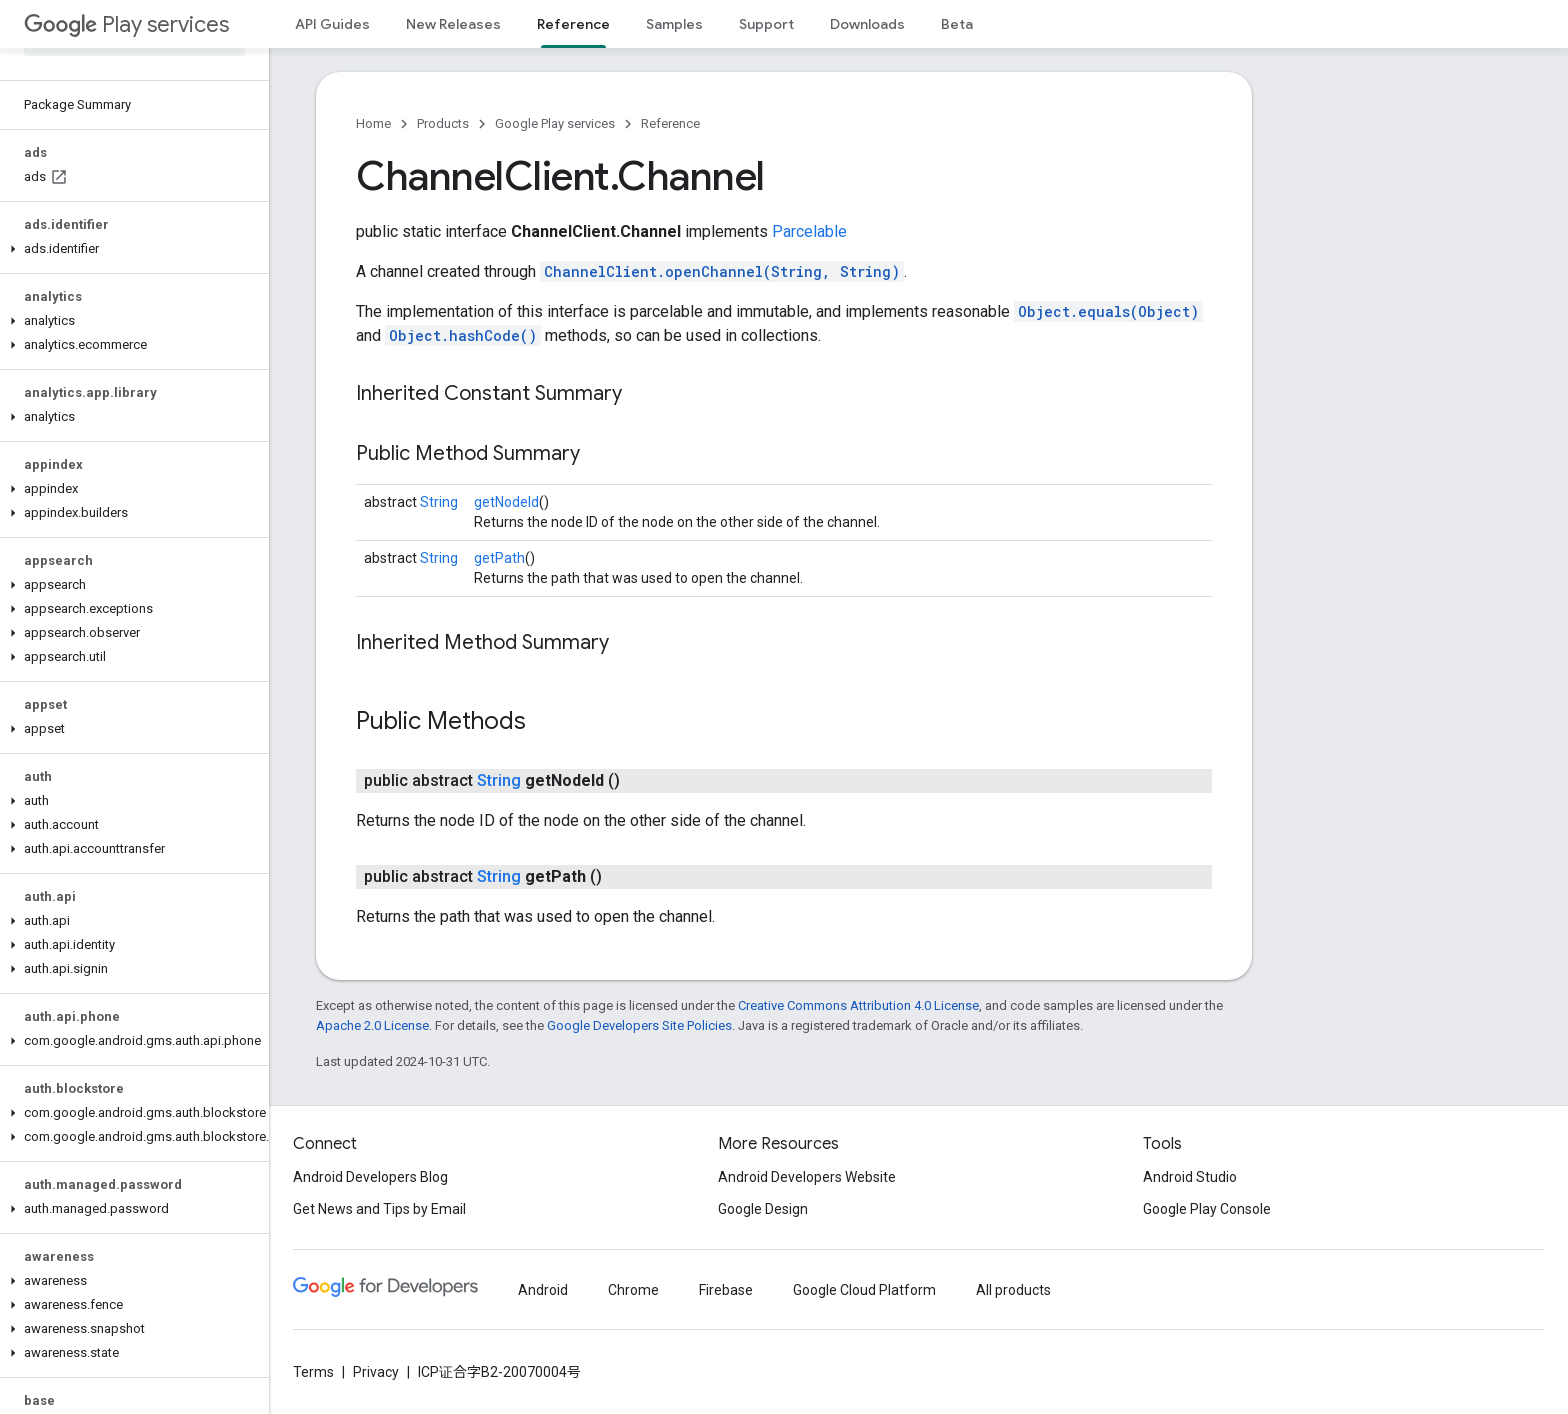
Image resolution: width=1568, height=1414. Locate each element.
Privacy (376, 1372)
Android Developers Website (807, 1177)
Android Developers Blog (370, 1177)
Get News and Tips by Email (379, 1209)
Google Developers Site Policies (639, 1025)
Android (543, 1290)
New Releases (453, 24)
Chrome (633, 1290)
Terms (313, 1372)
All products (1013, 1290)
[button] (130, 249)
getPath (499, 558)
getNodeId (506, 502)
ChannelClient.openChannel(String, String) (722, 271)
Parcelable (809, 231)
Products (443, 123)
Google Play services (555, 123)
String (439, 502)
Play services (126, 24)
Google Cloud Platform (864, 1290)
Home (373, 123)
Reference (670, 123)
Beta (957, 24)
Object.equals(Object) (1108, 311)
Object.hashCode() (463, 335)
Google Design (763, 1209)
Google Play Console (1207, 1209)
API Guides (332, 24)
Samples (674, 24)
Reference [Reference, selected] (573, 24)
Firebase (726, 1290)
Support (766, 24)
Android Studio (1190, 1177)
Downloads (867, 24)
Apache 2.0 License (372, 1025)
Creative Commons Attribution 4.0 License (858, 1005)
